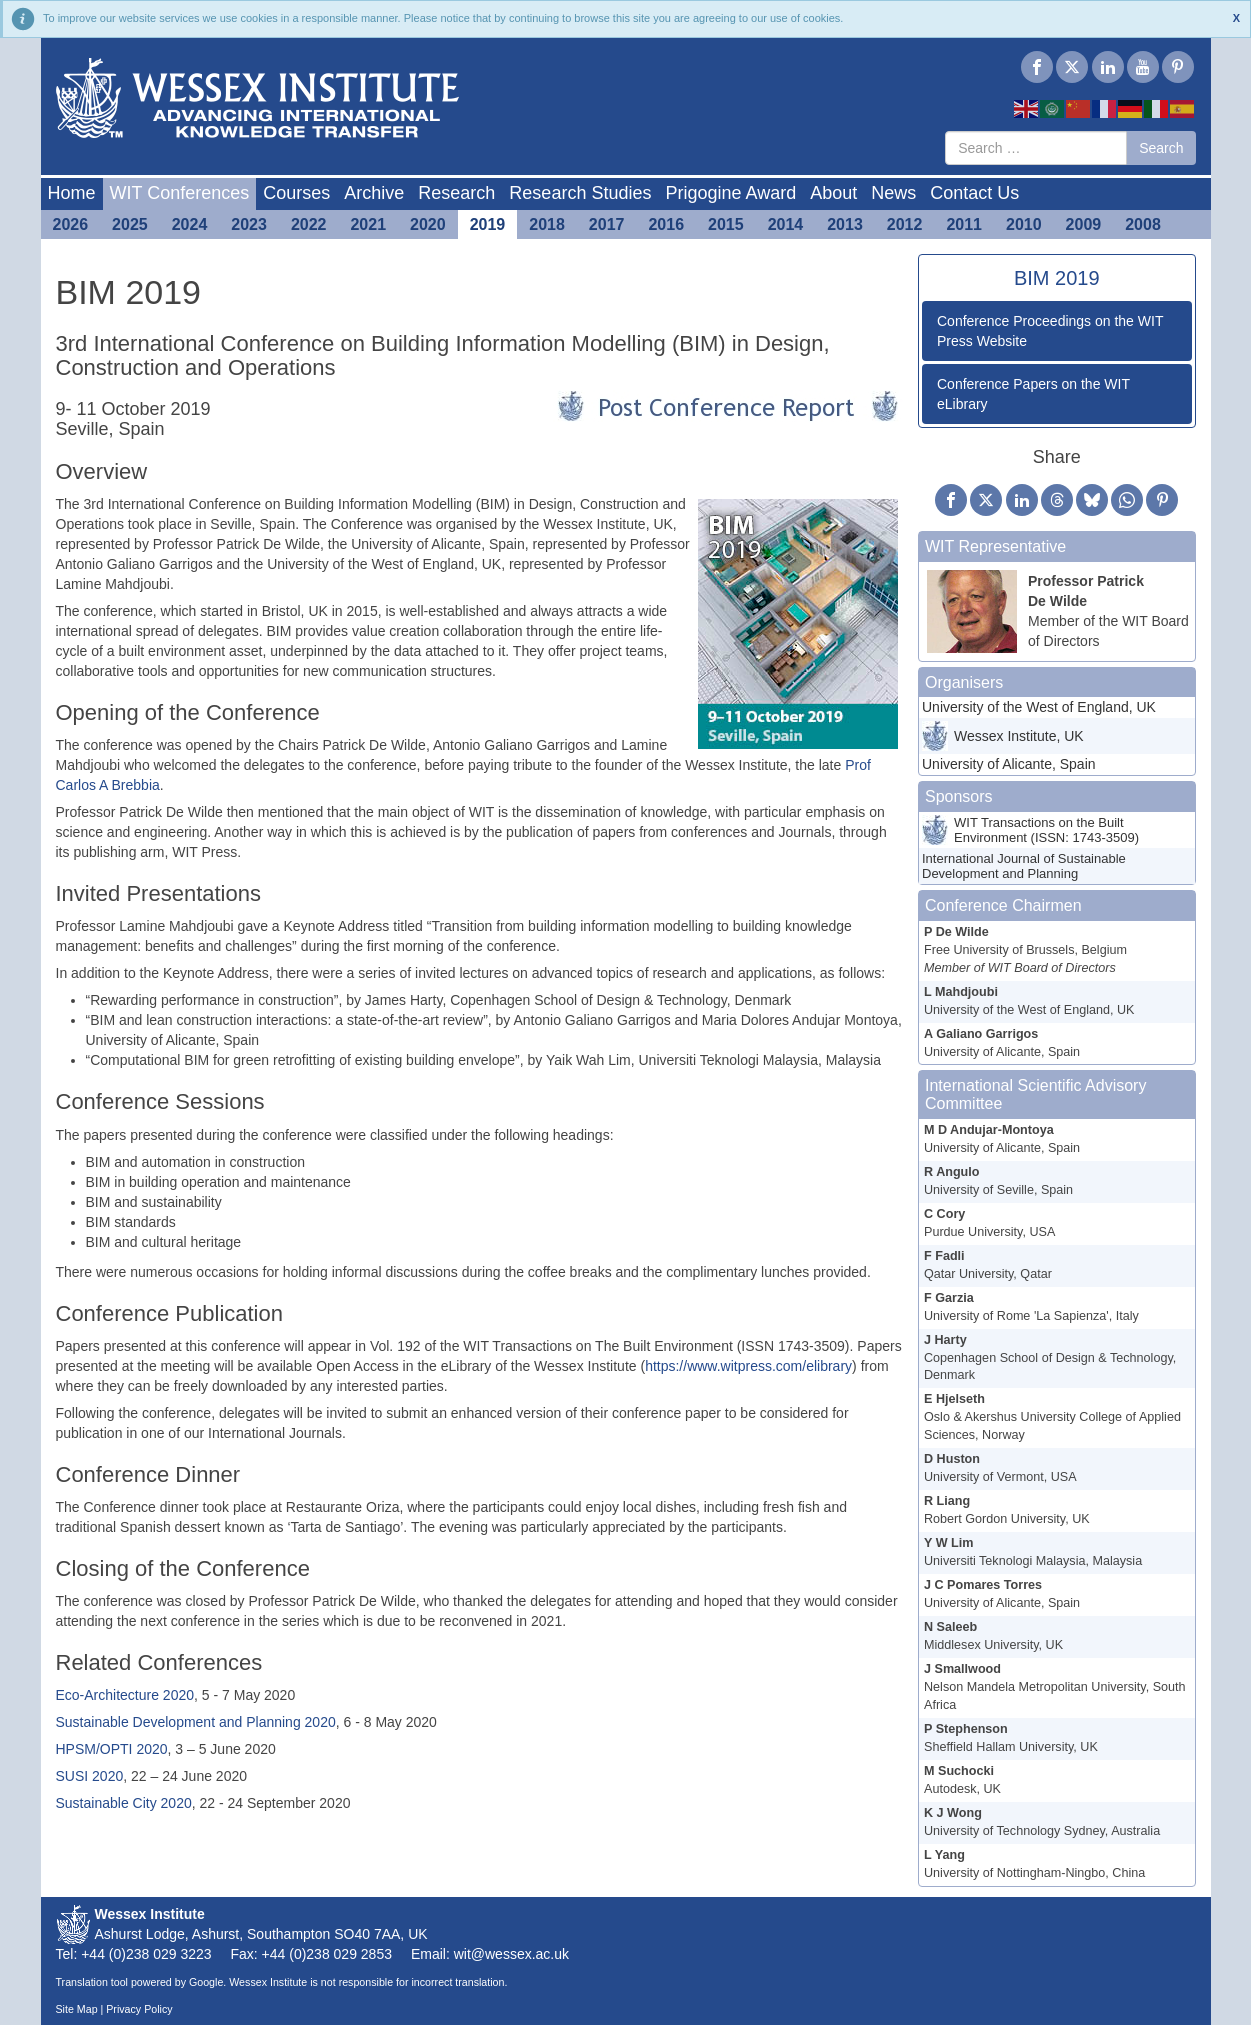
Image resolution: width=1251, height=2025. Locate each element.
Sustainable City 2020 (124, 1803)
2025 (130, 224)
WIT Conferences (180, 193)
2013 (845, 224)
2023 (249, 224)
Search (1161, 148)
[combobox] (1036, 148)
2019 (488, 224)
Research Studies (580, 193)
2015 (726, 224)
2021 (368, 224)
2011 (964, 224)
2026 (71, 224)
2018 (547, 224)
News (893, 193)
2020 (428, 224)
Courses (296, 193)
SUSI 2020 (90, 1776)
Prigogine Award (730, 193)
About (833, 193)
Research (456, 193)
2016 (666, 224)
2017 (607, 224)
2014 (786, 224)
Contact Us (974, 193)
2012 (905, 224)
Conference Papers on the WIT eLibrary (1033, 394)
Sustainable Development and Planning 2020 (196, 1722)
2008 (1143, 224)
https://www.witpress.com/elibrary (748, 1366)
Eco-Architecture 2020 (125, 1695)
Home (72, 193)
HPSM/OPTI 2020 (112, 1749)
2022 (309, 224)
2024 (190, 224)
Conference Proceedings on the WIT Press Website (1050, 331)
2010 (1024, 224)
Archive (374, 193)
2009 (1084, 224)
